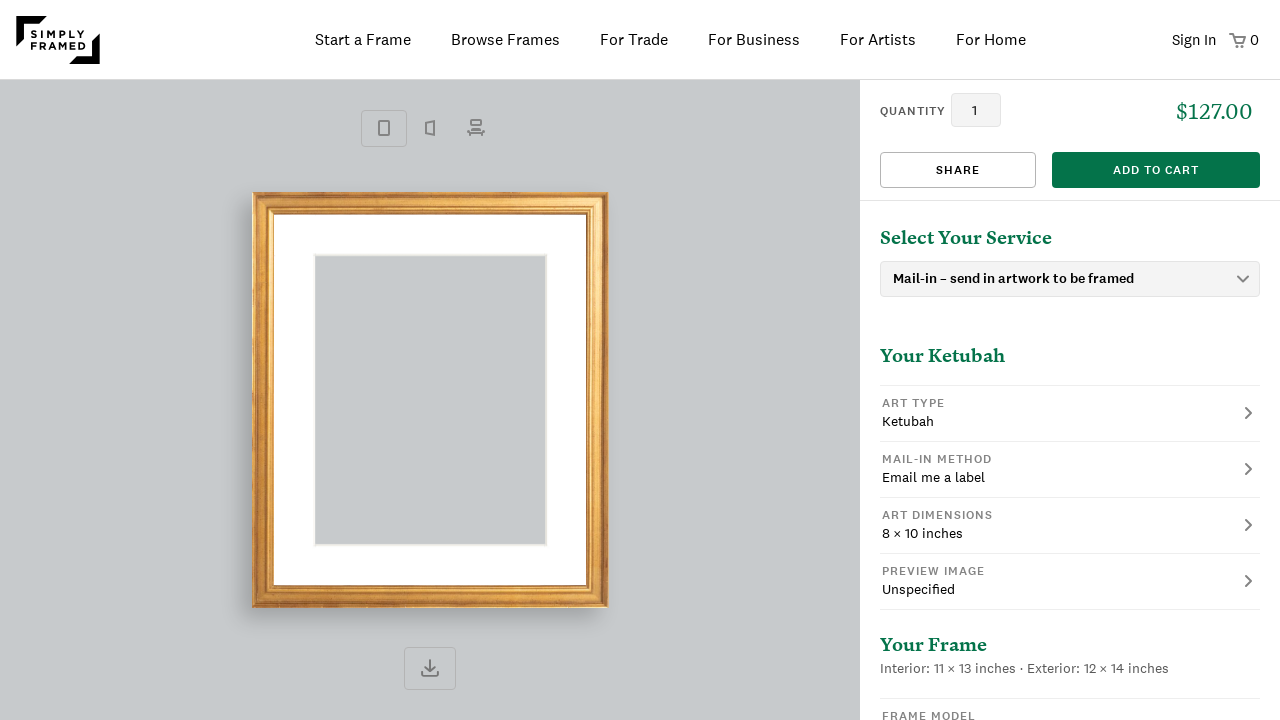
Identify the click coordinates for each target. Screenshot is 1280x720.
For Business (754, 39)
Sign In (1194, 39)
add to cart (1156, 170)
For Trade (634, 39)
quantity (913, 111)
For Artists (878, 39)
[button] (1070, 413)
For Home (991, 39)
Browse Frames (505, 39)
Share (958, 170)
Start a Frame (363, 39)
